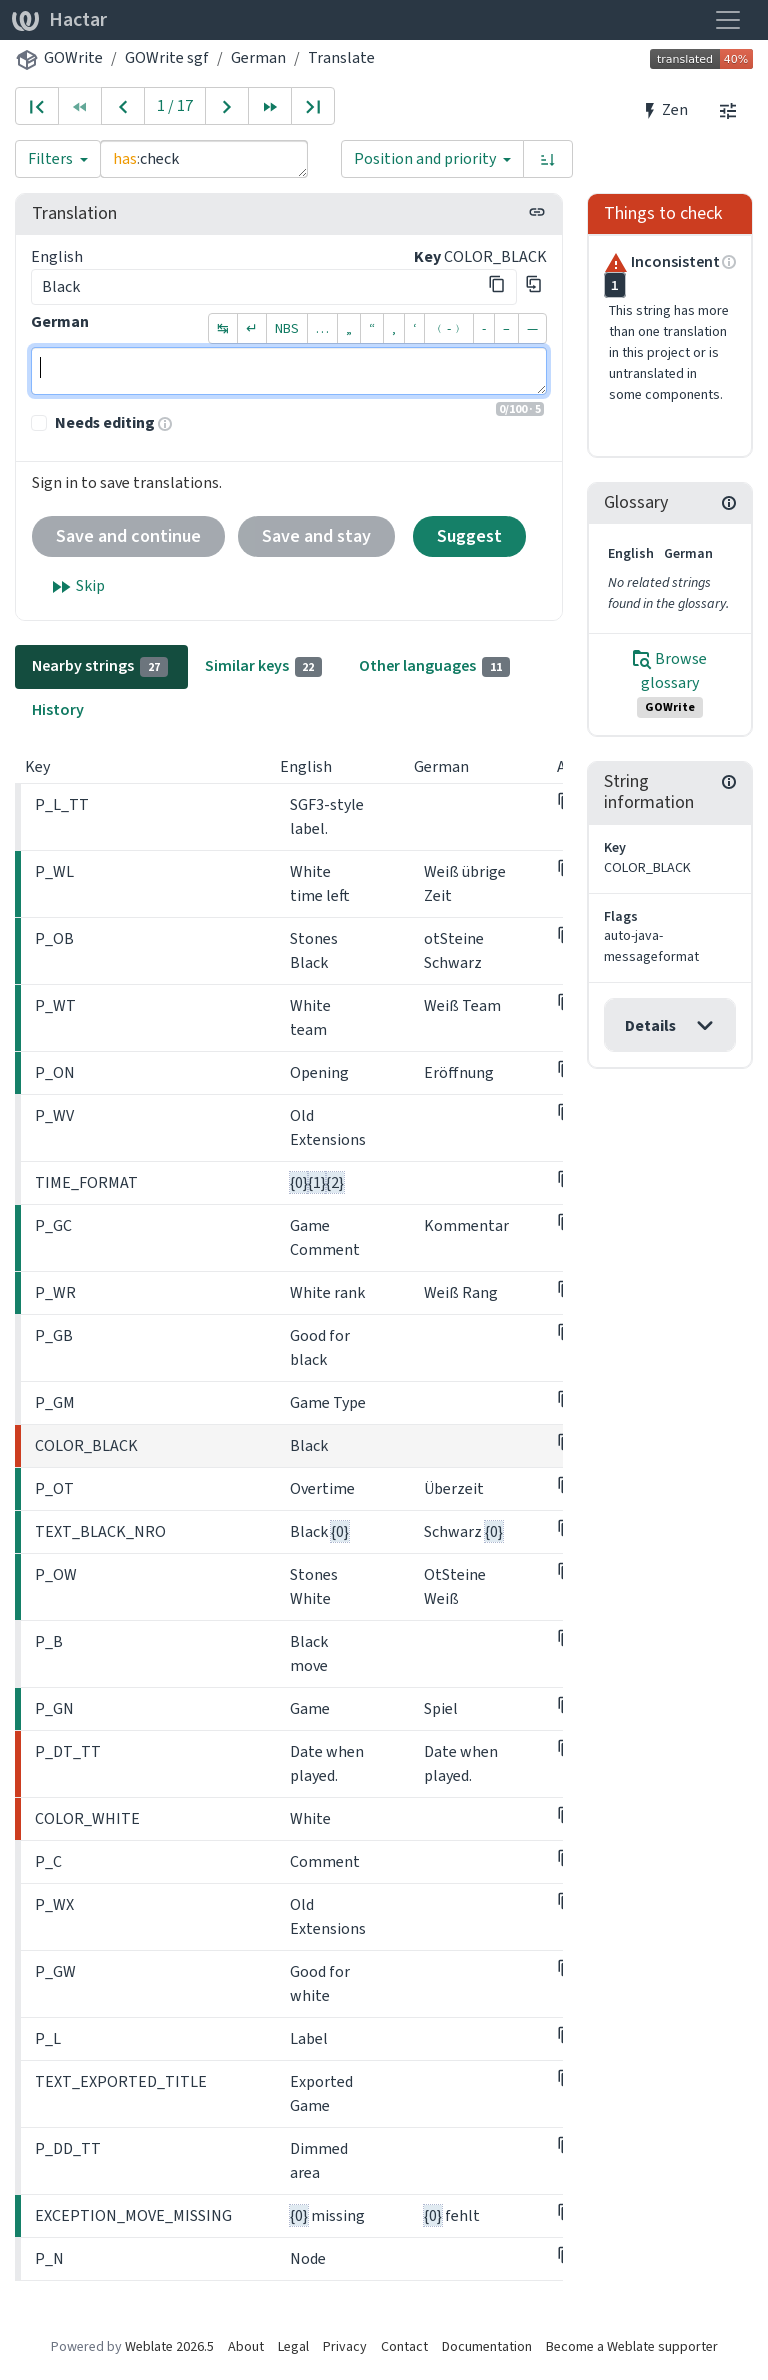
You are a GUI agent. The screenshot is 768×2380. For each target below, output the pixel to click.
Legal (293, 2346)
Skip (77, 587)
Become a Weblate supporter (632, 2346)
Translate (341, 57)
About (246, 2346)
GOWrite (73, 57)
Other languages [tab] (434, 666)
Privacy (345, 2346)
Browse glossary (670, 682)
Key (427, 256)
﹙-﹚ (449, 328)
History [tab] (58, 709)
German (258, 57)
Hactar (59, 19)
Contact (404, 2346)
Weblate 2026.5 (169, 2346)
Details (650, 1025)
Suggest (469, 536)
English (57, 256)
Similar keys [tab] (264, 666)
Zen (664, 109)
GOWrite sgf (167, 57)
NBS (287, 328)
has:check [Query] (204, 159)
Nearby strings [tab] (100, 666)
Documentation (487, 2346)
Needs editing (105, 422)
